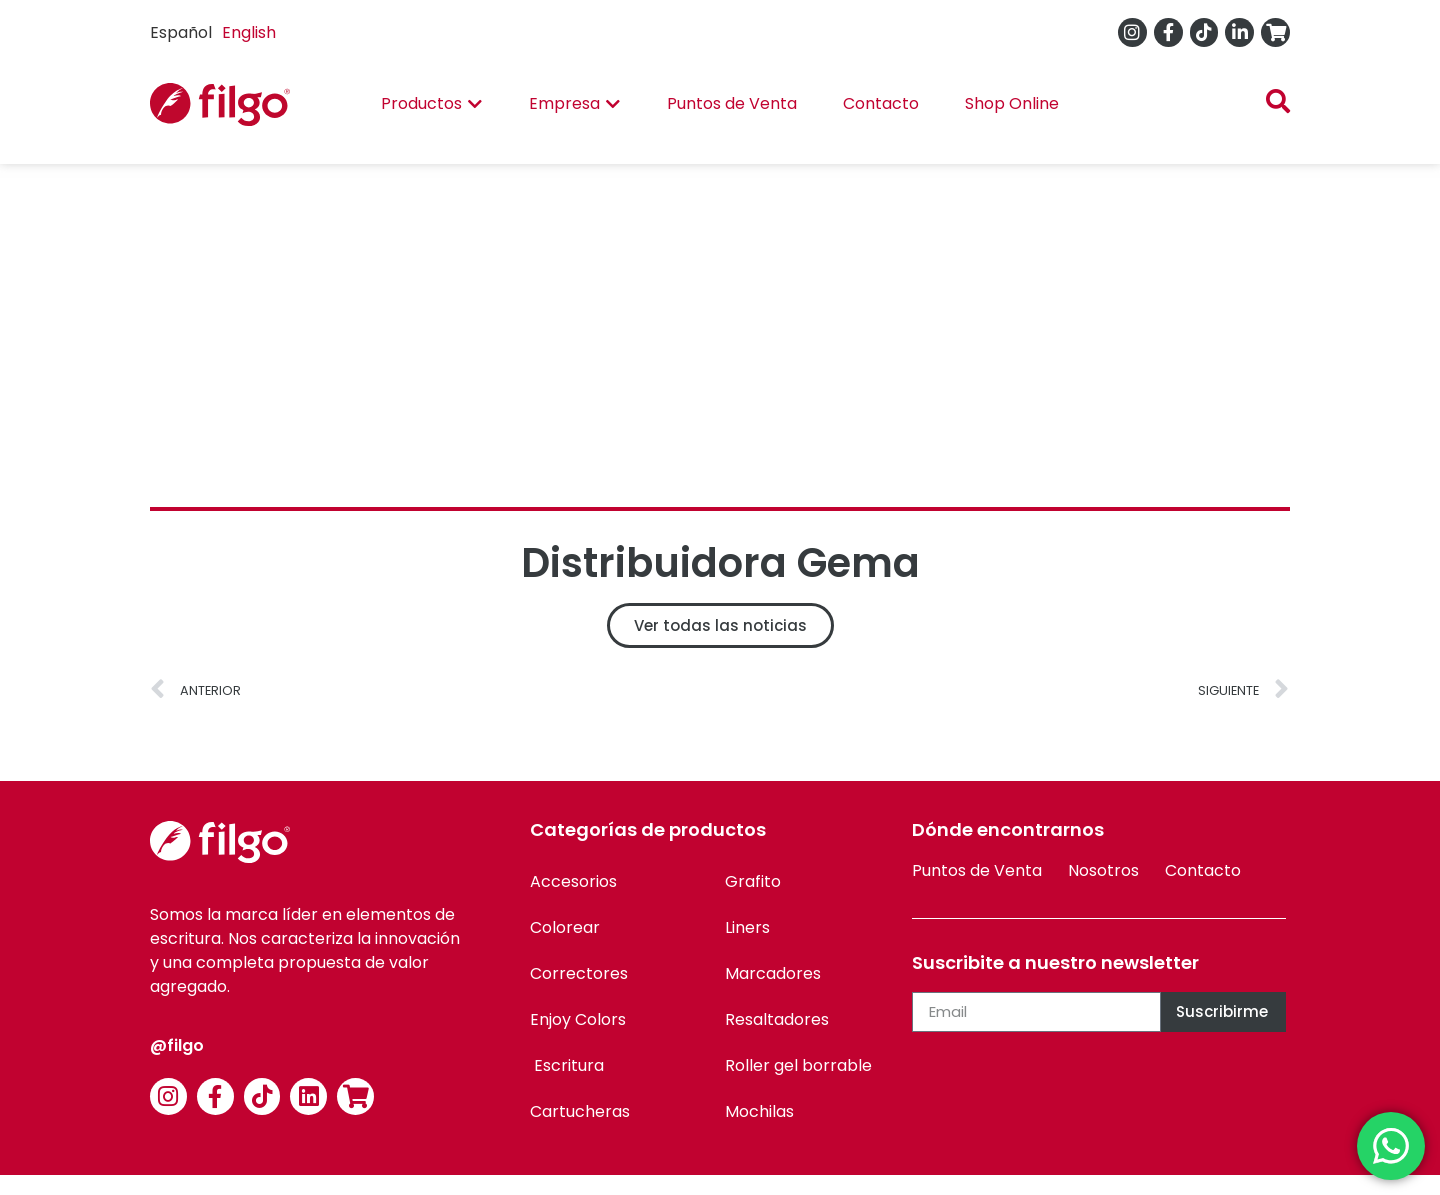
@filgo (177, 1045)
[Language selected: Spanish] (218, 32)
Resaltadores (777, 1019)
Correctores (579, 973)
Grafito (753, 881)
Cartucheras (580, 1111)
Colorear (565, 927)
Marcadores (773, 973)
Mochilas (759, 1111)
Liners (747, 927)
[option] (249, 33)
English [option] (249, 32)
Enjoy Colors (578, 1019)
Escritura (567, 1065)
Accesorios (573, 881)
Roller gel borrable (798, 1065)
